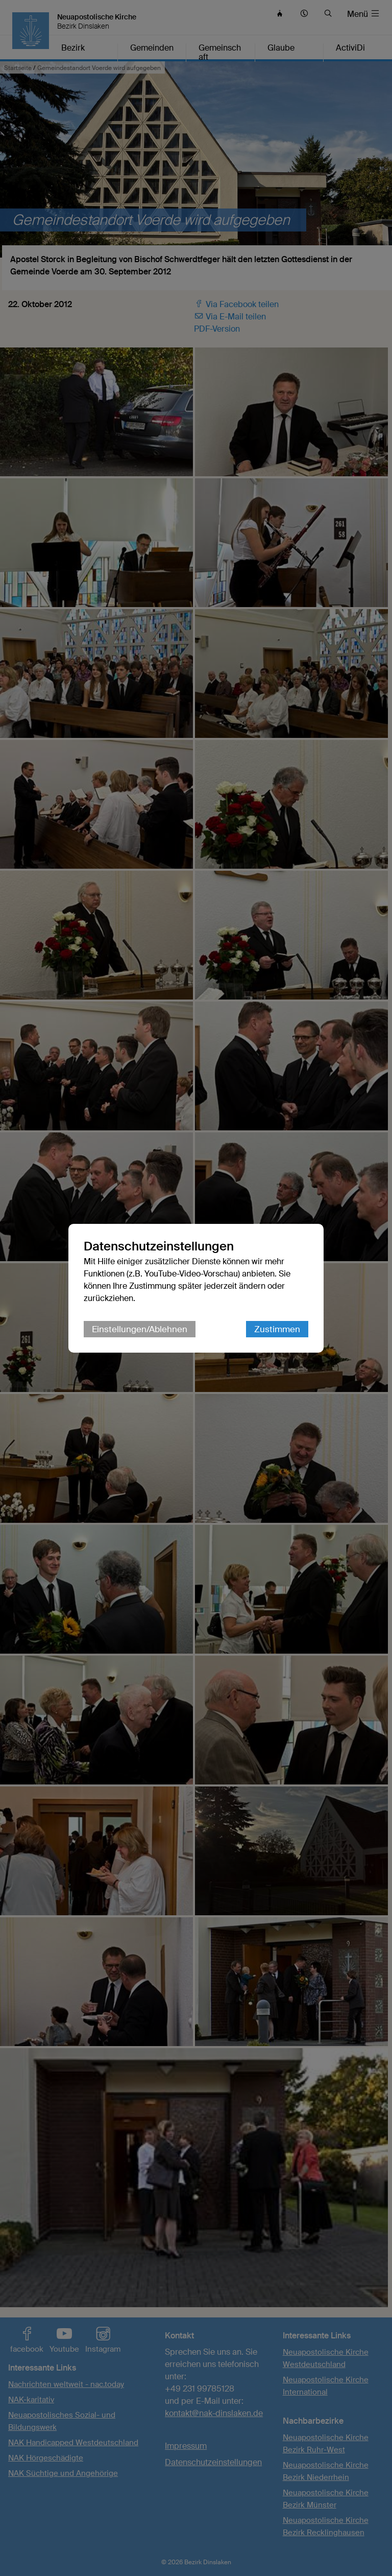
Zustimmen (277, 1329)
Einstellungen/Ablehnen (139, 1329)
